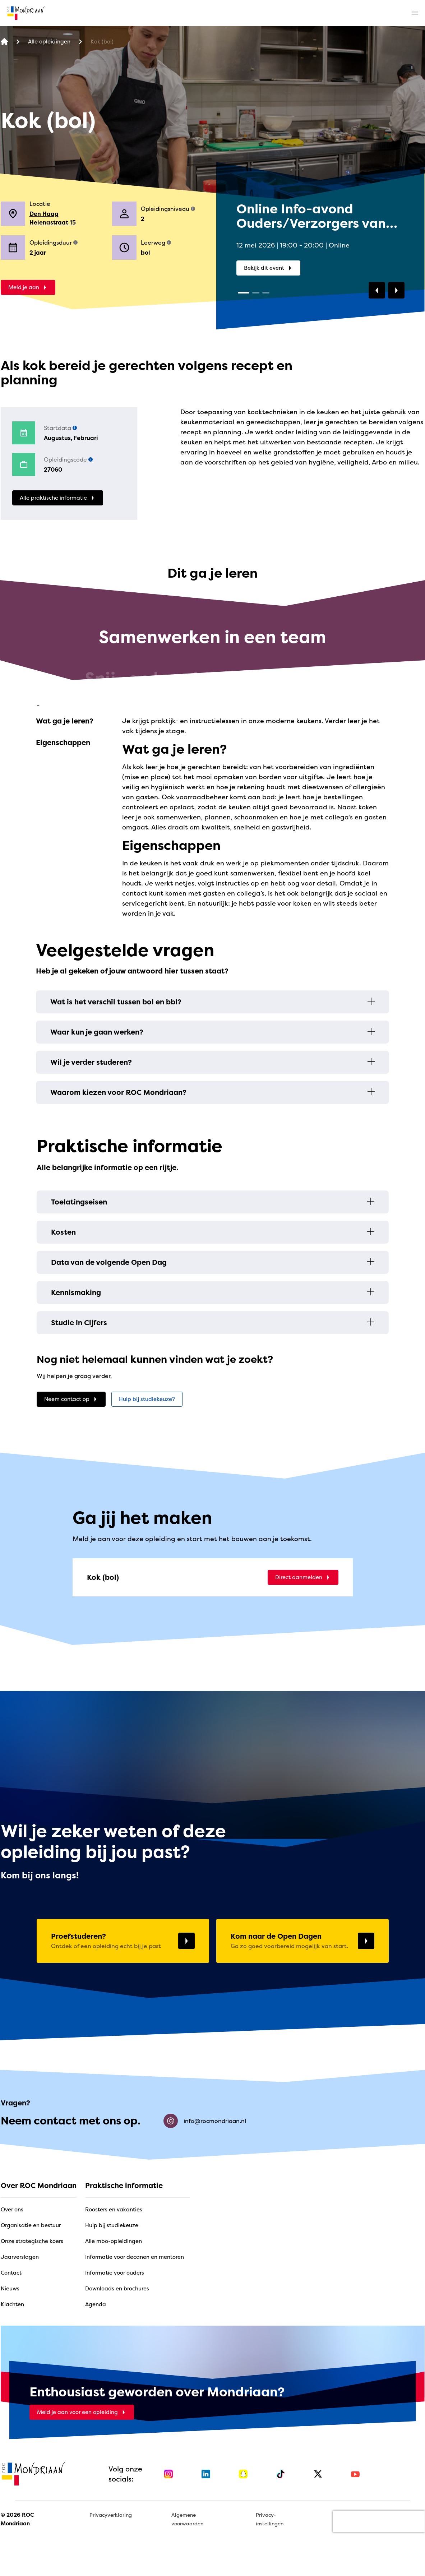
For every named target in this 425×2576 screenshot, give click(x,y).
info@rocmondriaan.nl (204, 2121)
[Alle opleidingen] (49, 42)
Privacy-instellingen (269, 2519)
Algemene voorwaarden (187, 2519)
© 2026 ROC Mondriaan (17, 2519)
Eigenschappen (63, 742)
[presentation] (379, 2521)
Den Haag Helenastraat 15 (52, 218)
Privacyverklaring (110, 2514)
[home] (26, 13)
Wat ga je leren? (64, 721)
